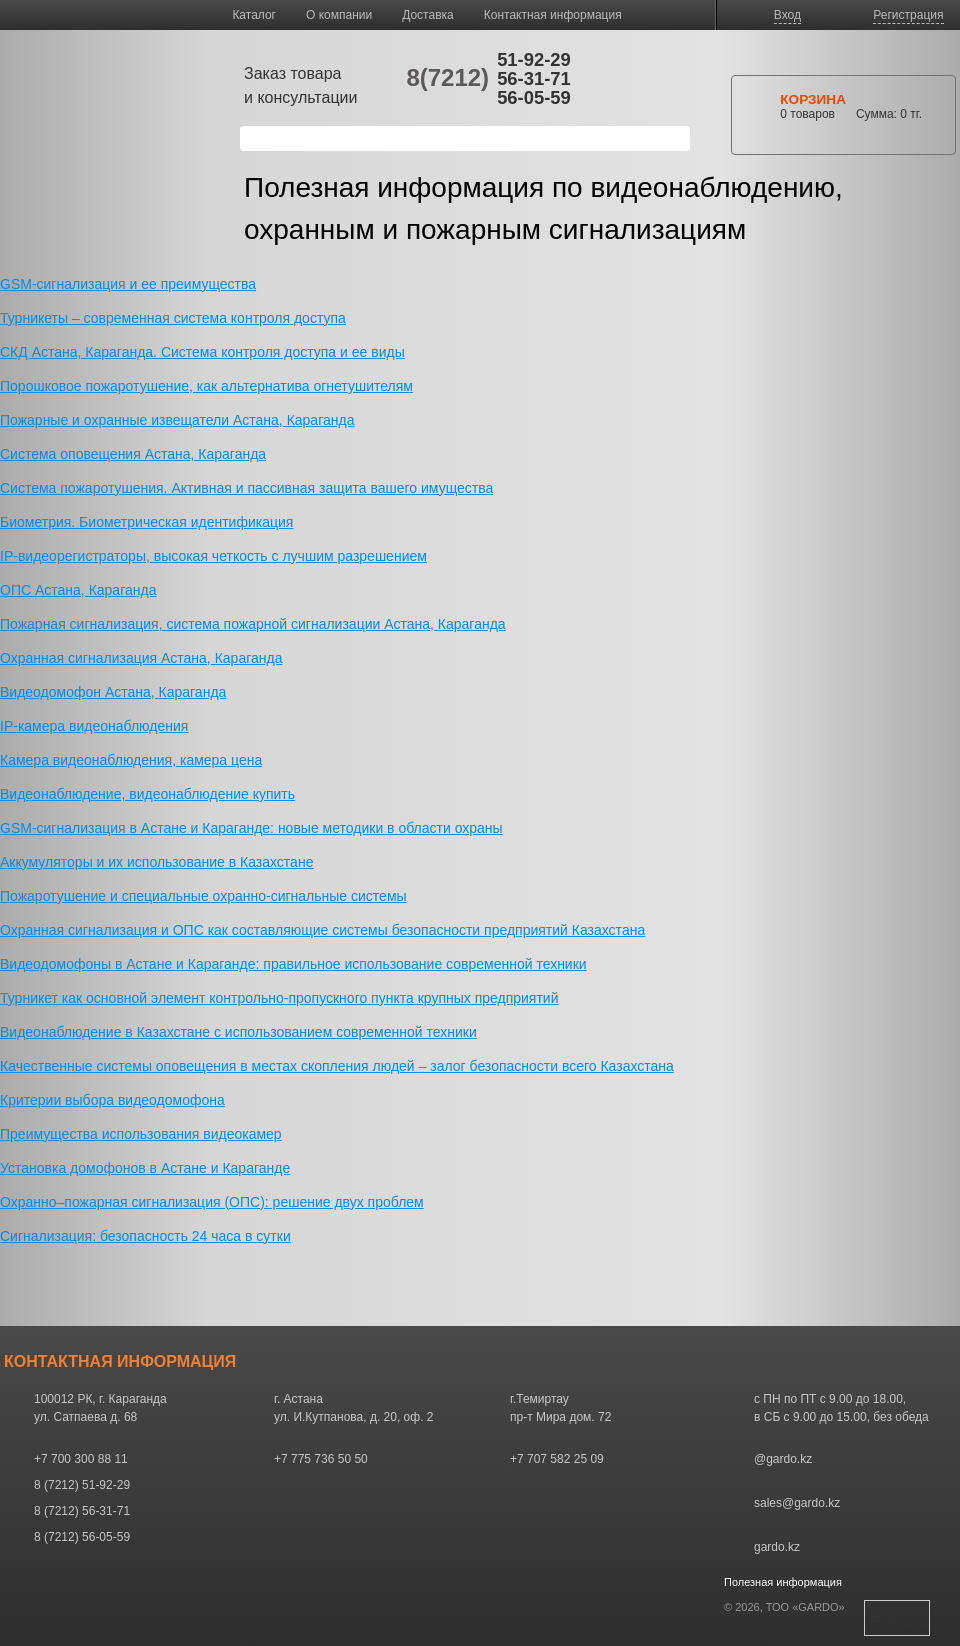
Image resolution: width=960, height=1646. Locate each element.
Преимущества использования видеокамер (141, 1134)
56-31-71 (534, 78)
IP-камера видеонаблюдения (94, 726)
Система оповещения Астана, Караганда (133, 454)
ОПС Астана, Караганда (78, 590)
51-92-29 (534, 59)
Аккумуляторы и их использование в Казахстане (156, 862)
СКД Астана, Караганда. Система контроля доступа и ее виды (202, 352)
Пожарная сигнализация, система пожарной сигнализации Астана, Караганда (253, 624)
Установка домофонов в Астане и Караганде (145, 1168)
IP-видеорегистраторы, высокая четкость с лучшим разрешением (213, 556)
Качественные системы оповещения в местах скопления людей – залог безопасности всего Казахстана (337, 1066)
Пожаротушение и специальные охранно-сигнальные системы (203, 896)
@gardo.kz (783, 1459)
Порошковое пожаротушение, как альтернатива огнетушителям (206, 386)
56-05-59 (534, 97)
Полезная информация (783, 1582)
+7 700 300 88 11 (81, 1459)
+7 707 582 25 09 (557, 1459)
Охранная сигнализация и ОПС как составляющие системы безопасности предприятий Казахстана (322, 930)
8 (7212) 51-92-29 (82, 1485)
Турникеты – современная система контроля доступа (173, 318)
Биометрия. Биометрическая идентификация (146, 522)
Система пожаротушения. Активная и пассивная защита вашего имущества (246, 488)
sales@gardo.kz (797, 1503)
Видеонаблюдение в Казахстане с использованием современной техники (238, 1032)
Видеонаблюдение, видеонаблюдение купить (147, 794)
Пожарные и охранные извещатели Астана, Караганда (177, 420)
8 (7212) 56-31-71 (82, 1511)
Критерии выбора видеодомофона (112, 1100)
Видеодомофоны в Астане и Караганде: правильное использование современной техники (293, 964)
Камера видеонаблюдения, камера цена (131, 760)
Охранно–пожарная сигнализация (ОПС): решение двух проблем (212, 1202)
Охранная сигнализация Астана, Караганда (141, 658)
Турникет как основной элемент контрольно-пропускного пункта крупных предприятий (279, 998)
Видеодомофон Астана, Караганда (113, 692)
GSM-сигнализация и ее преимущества (128, 284)
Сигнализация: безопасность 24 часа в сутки (145, 1236)
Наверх (897, 1617)
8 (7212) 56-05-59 (82, 1537)
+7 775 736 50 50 (321, 1459)
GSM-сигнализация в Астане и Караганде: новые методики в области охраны (251, 828)
